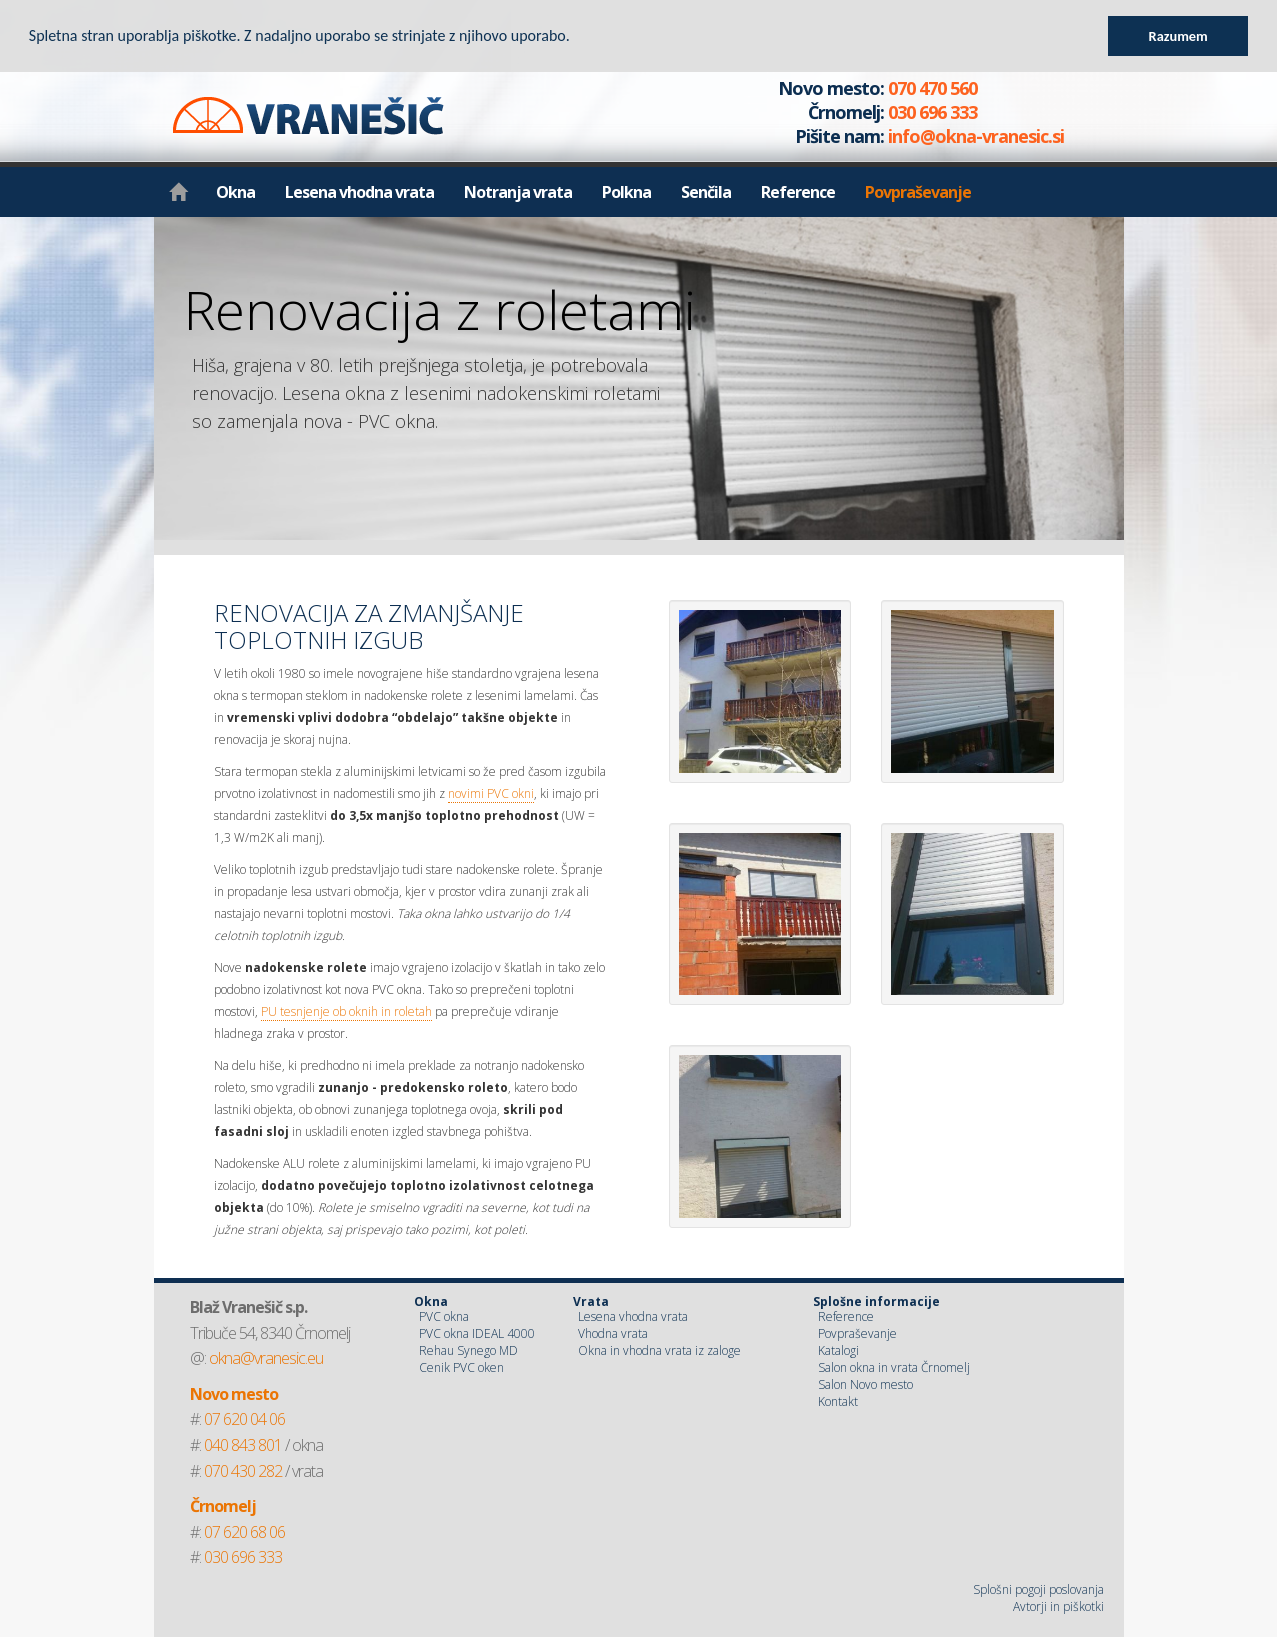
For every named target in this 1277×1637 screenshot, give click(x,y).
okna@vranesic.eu (266, 1358)
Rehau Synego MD (468, 1350)
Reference (798, 192)
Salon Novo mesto (865, 1384)
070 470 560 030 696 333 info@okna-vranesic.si (899, 112)
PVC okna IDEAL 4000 (477, 1333)
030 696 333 (243, 1557)
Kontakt (838, 1401)
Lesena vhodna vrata (359, 192)
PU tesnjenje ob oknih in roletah (346, 1011)
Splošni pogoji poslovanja (1038, 1589)
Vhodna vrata (613, 1333)
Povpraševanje (918, 192)
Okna (235, 192)
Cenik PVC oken (461, 1367)
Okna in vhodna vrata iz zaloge (659, 1350)
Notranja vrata (518, 192)
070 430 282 (243, 1471)
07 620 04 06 (244, 1419)
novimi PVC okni (491, 793)
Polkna (626, 192)
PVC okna (444, 1316)
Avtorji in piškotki (1058, 1606)
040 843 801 (243, 1445)
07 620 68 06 (244, 1532)
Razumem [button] (1178, 36)
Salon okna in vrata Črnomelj (894, 1367)
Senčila (706, 192)
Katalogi (838, 1350)
